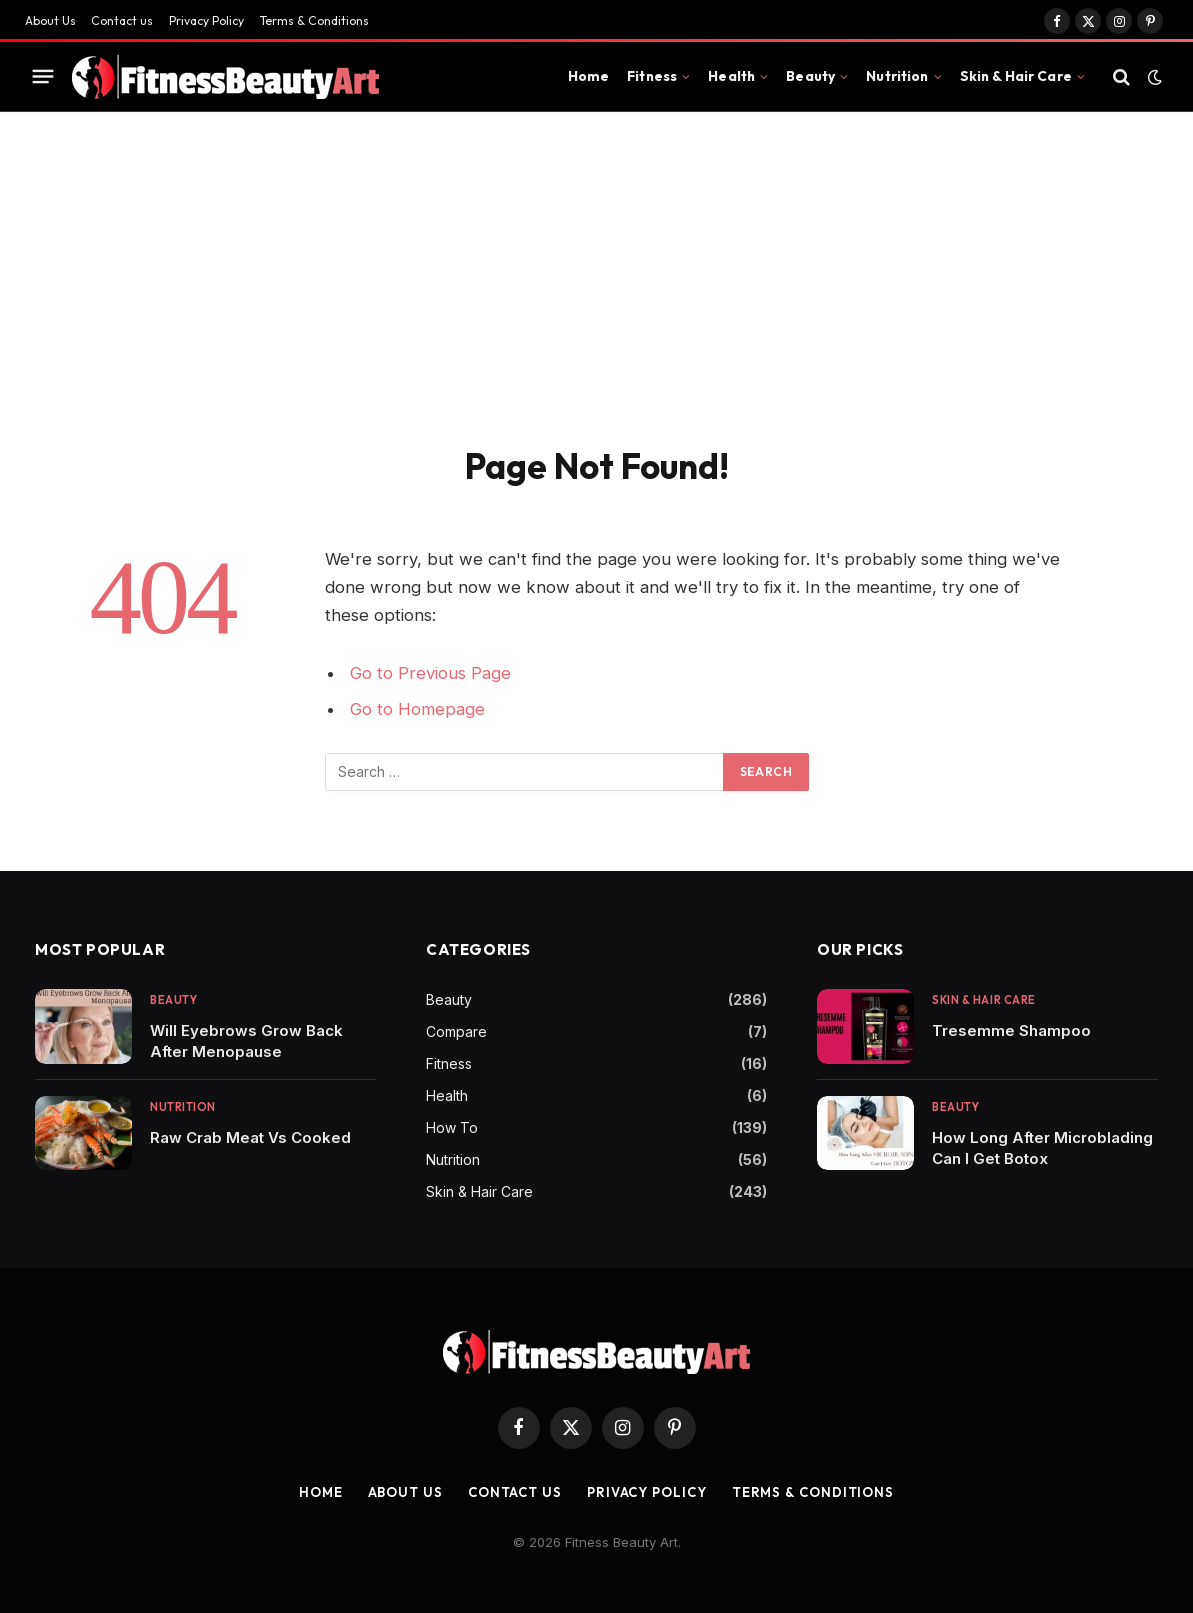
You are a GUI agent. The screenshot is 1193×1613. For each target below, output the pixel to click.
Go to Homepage (417, 709)
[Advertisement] (596, 262)
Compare (456, 1031)
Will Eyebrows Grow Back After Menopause (246, 1041)
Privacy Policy (206, 20)
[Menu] (43, 77)
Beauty (810, 76)
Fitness (652, 76)
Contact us (122, 20)
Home (589, 76)
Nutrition (897, 76)
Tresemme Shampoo (1011, 1030)
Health (731, 76)
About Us (50, 20)
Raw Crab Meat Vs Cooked (250, 1137)
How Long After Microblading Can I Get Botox (1042, 1148)
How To (452, 1127)
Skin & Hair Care (1016, 76)
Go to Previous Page (430, 673)
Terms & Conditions (314, 20)
